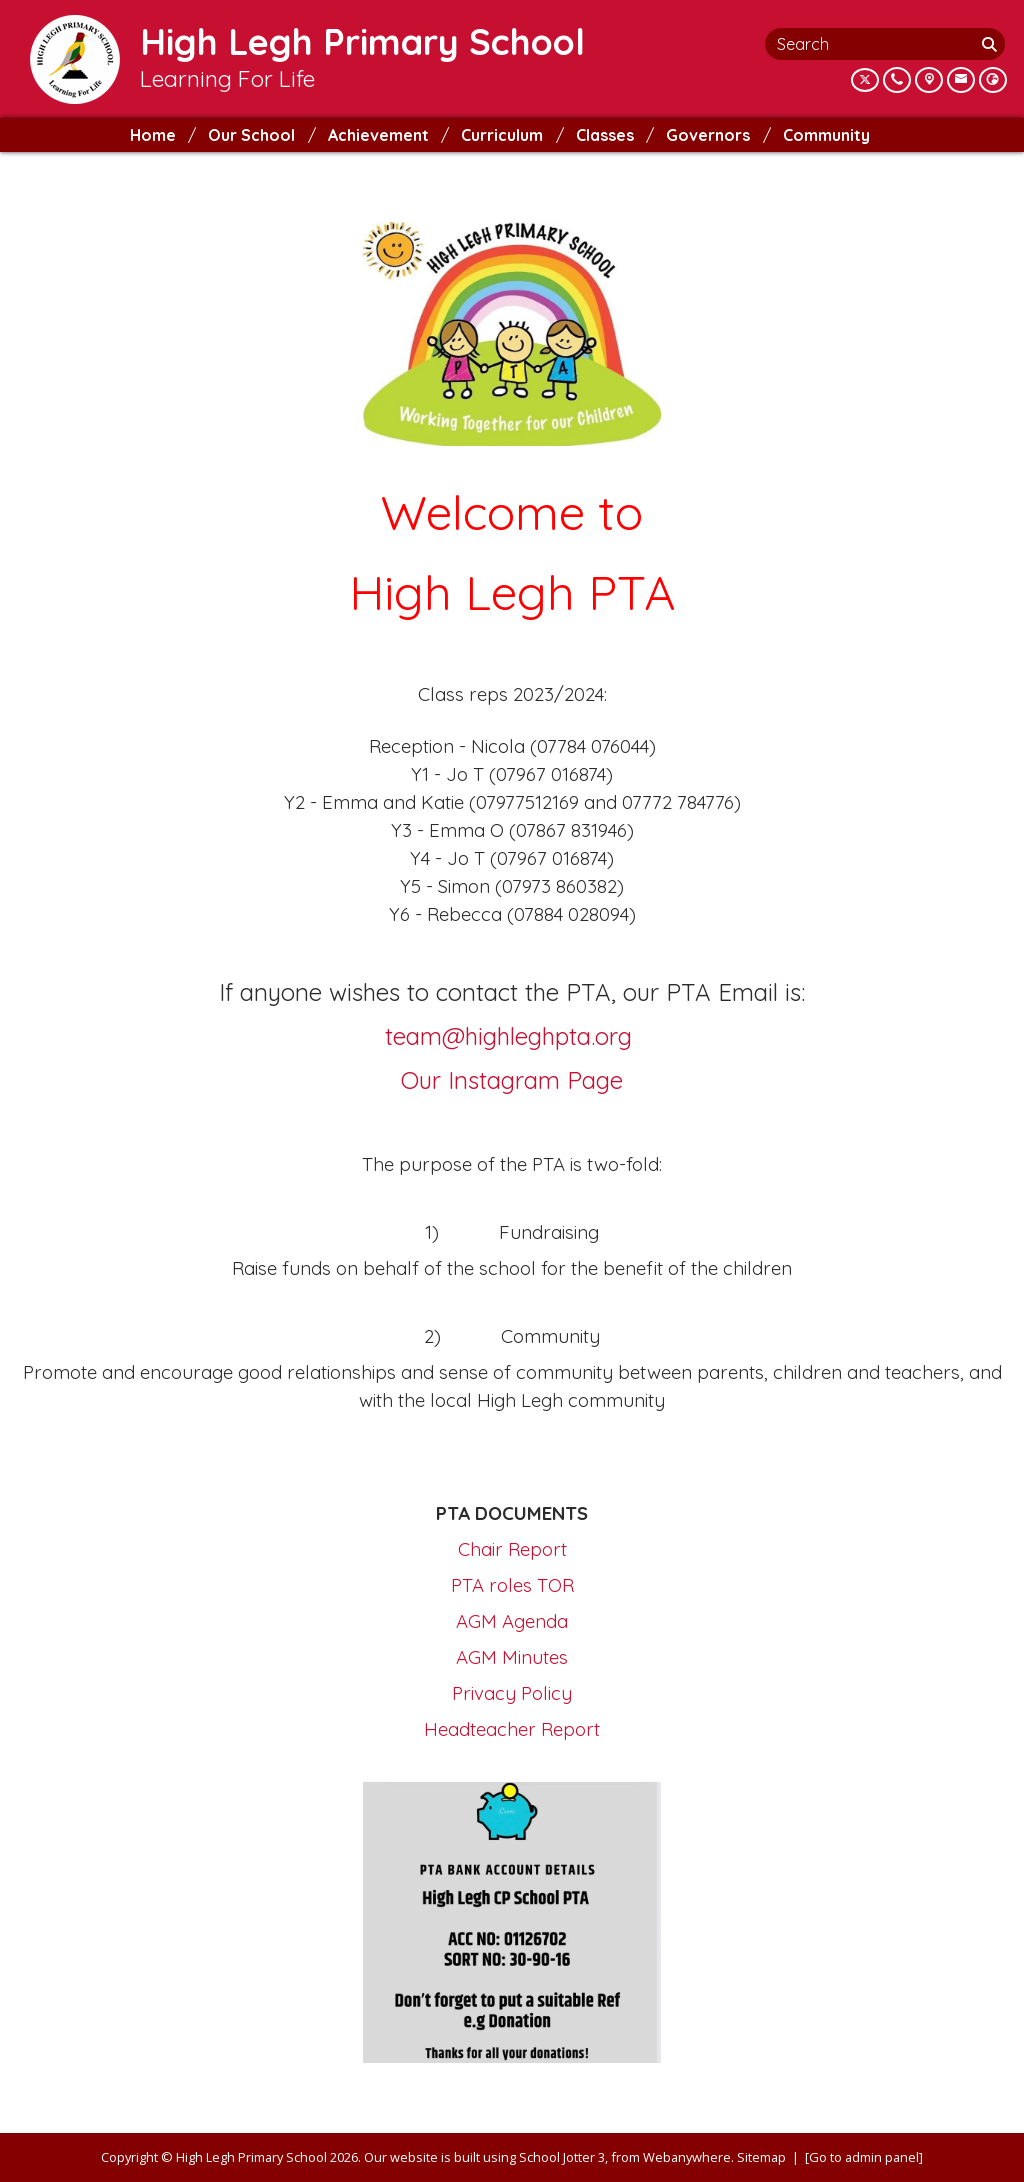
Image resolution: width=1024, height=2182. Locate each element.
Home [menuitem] (153, 135)
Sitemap (761, 2157)
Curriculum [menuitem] (502, 135)
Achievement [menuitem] (378, 135)
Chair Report (512, 1549)
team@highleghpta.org (508, 1036)
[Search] (991, 44)
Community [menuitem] (826, 135)
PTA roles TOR (512, 1585)
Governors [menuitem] (708, 135)
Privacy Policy (512, 1693)
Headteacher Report (512, 1729)
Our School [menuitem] (251, 135)
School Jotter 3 (562, 2157)
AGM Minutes (512, 1657)
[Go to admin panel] (864, 2157)
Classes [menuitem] (605, 135)
